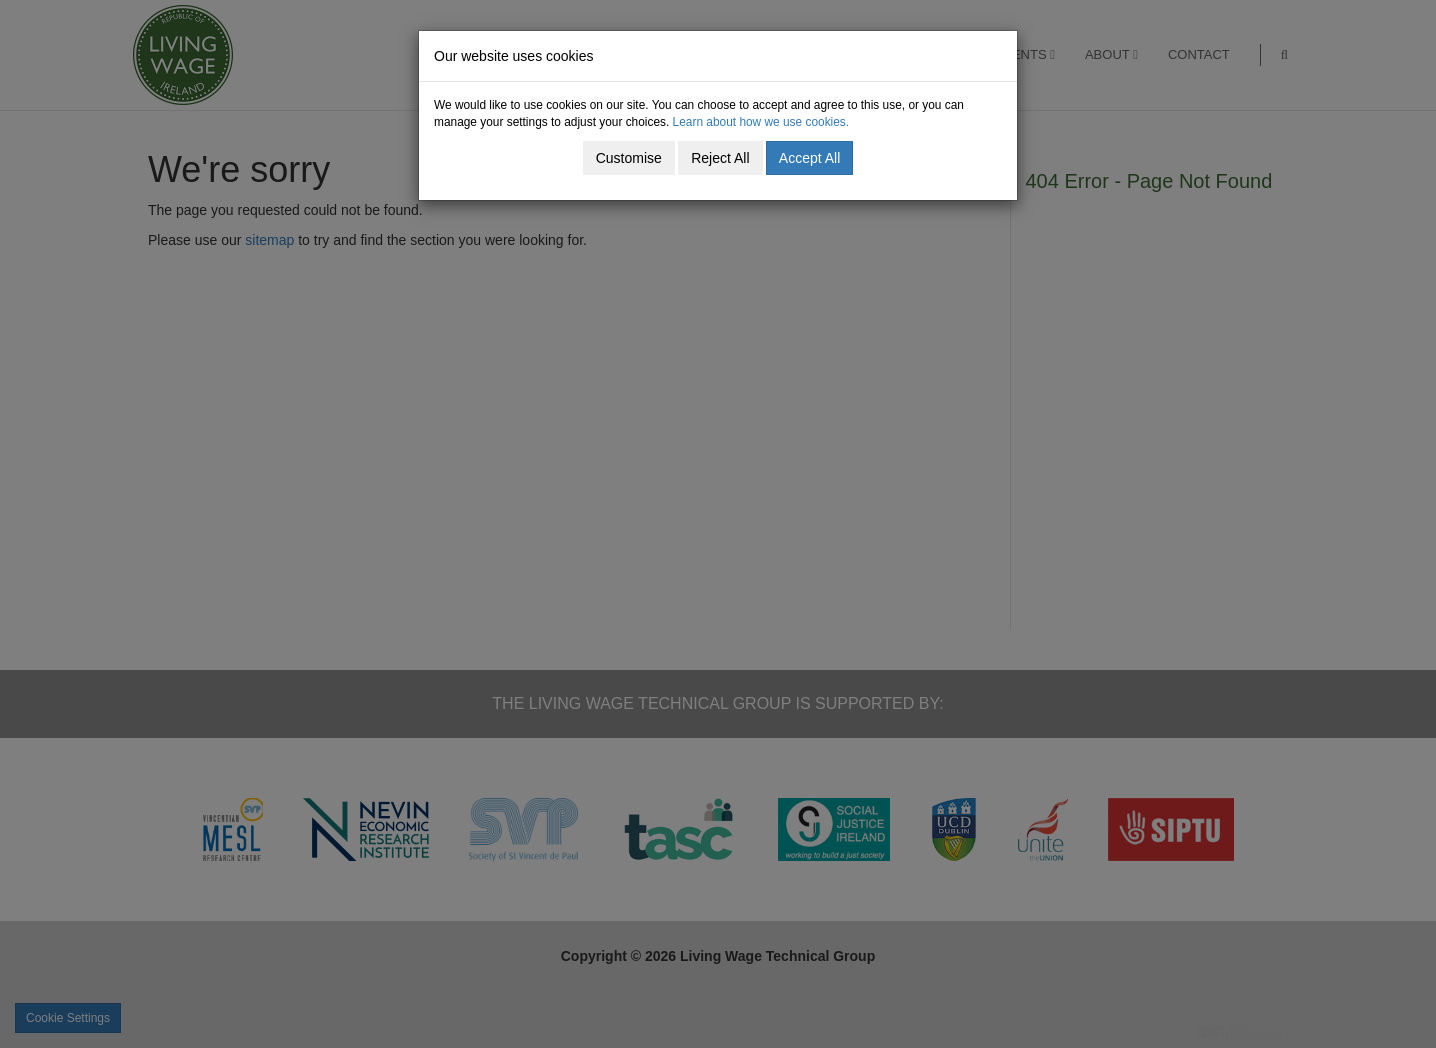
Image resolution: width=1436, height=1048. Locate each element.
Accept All (809, 158)
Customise (629, 158)
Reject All (720, 158)
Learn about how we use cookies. (761, 122)
